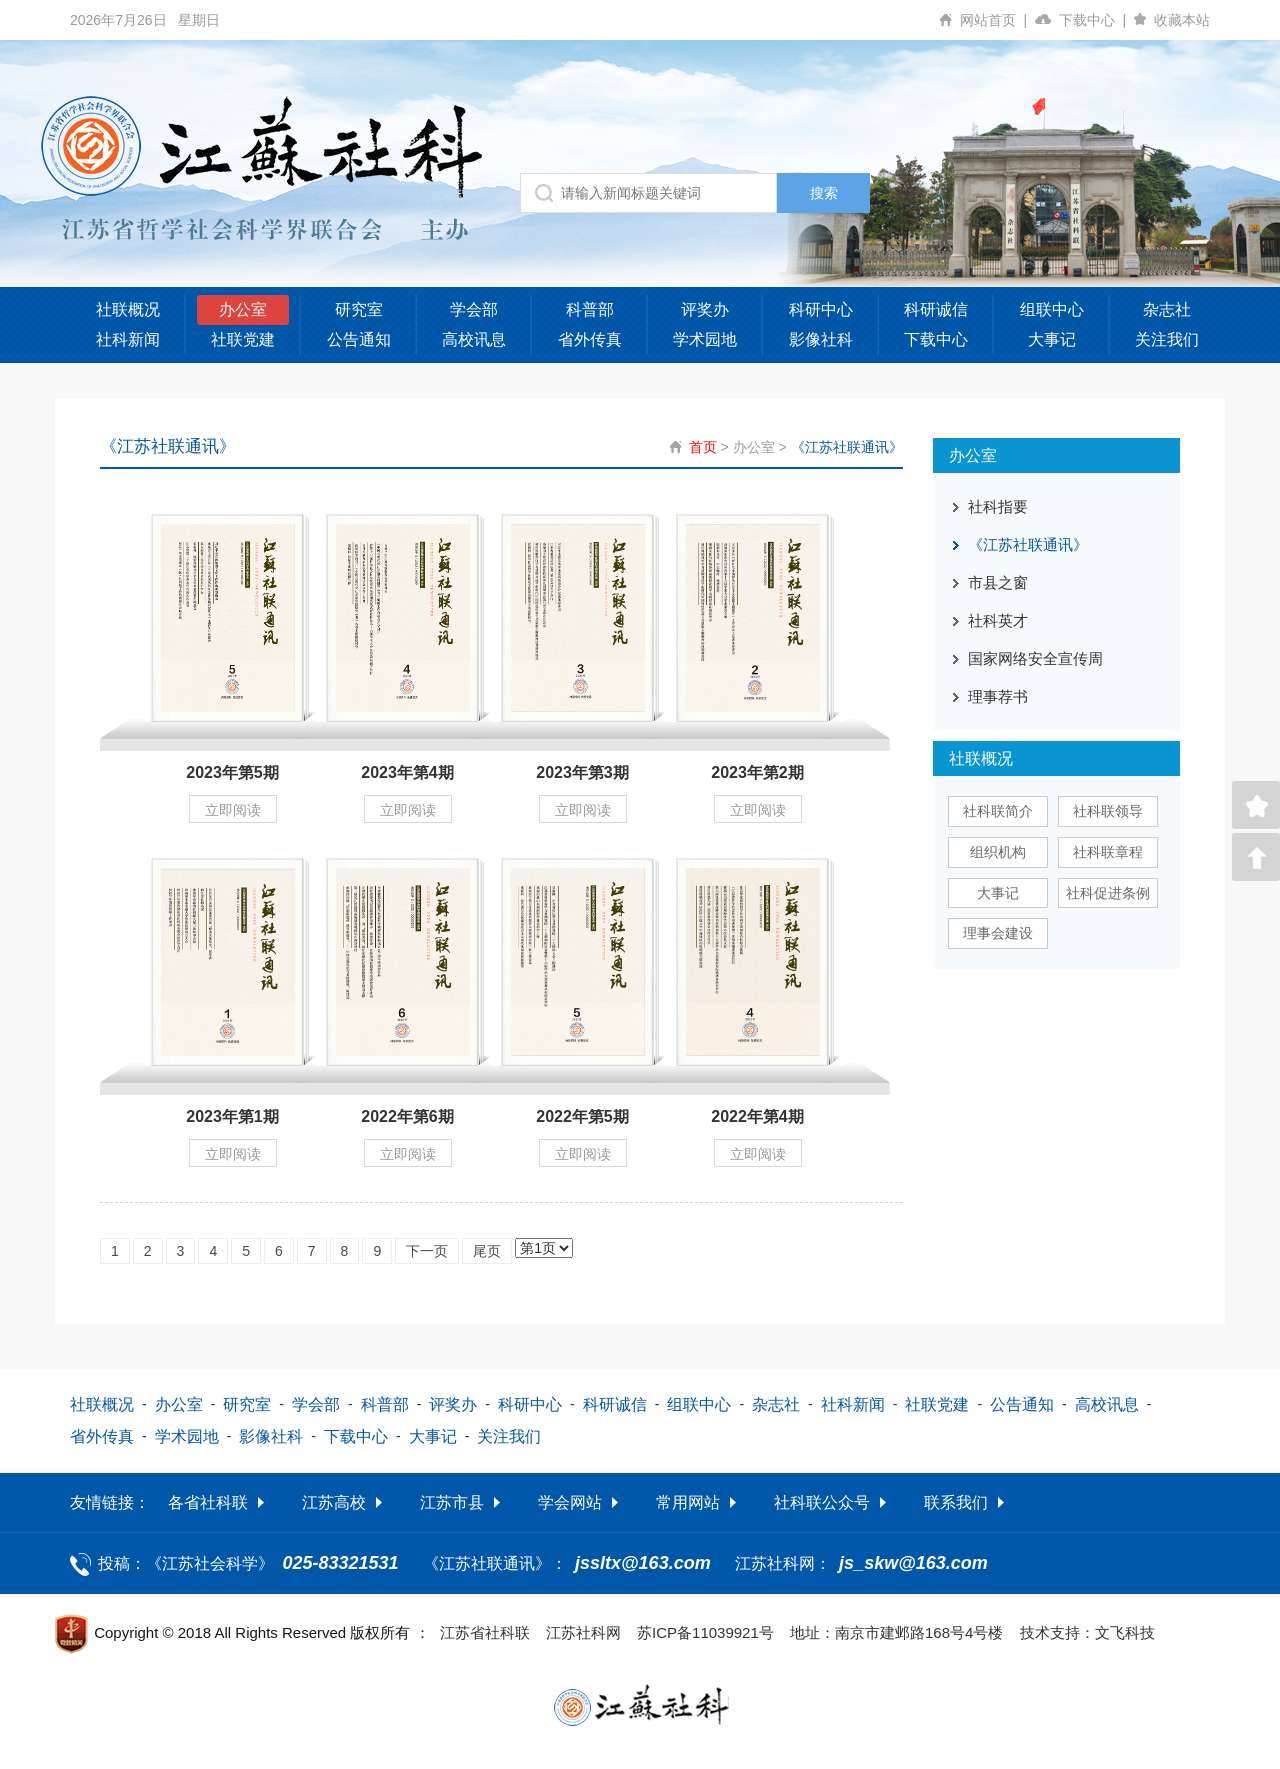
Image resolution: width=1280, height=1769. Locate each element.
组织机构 (998, 852)
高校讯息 (474, 339)
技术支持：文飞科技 (1087, 1631)
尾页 (487, 1250)
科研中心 (821, 309)
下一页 (427, 1250)
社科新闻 (128, 339)
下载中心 (1096, 20)
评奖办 (705, 309)
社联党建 (243, 339)
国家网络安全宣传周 (1035, 658)
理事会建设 (998, 933)
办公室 (243, 309)
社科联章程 (1108, 852)
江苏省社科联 (485, 1631)
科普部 (590, 309)
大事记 (1052, 339)
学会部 (474, 309)
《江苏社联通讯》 (847, 447)
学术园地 (705, 339)
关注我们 (1167, 339)
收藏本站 (1182, 20)
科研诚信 (936, 309)
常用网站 (688, 1501)
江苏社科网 (583, 1631)
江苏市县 (452, 1501)
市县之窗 (998, 582)
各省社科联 (208, 1501)
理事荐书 (998, 696)
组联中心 (1052, 309)
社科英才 (998, 620)
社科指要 (998, 506)
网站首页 (997, 20)
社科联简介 (998, 811)
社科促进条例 (1108, 893)
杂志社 (1167, 309)
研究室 (359, 309)
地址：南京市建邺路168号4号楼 (896, 1631)
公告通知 (359, 339)
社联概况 (128, 309)
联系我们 (956, 1501)
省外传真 (590, 339)
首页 (703, 447)
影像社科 (821, 339)
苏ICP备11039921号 (705, 1631)
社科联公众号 (822, 1501)
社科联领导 (1108, 811)
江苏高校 (334, 1501)
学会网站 (570, 1501)
